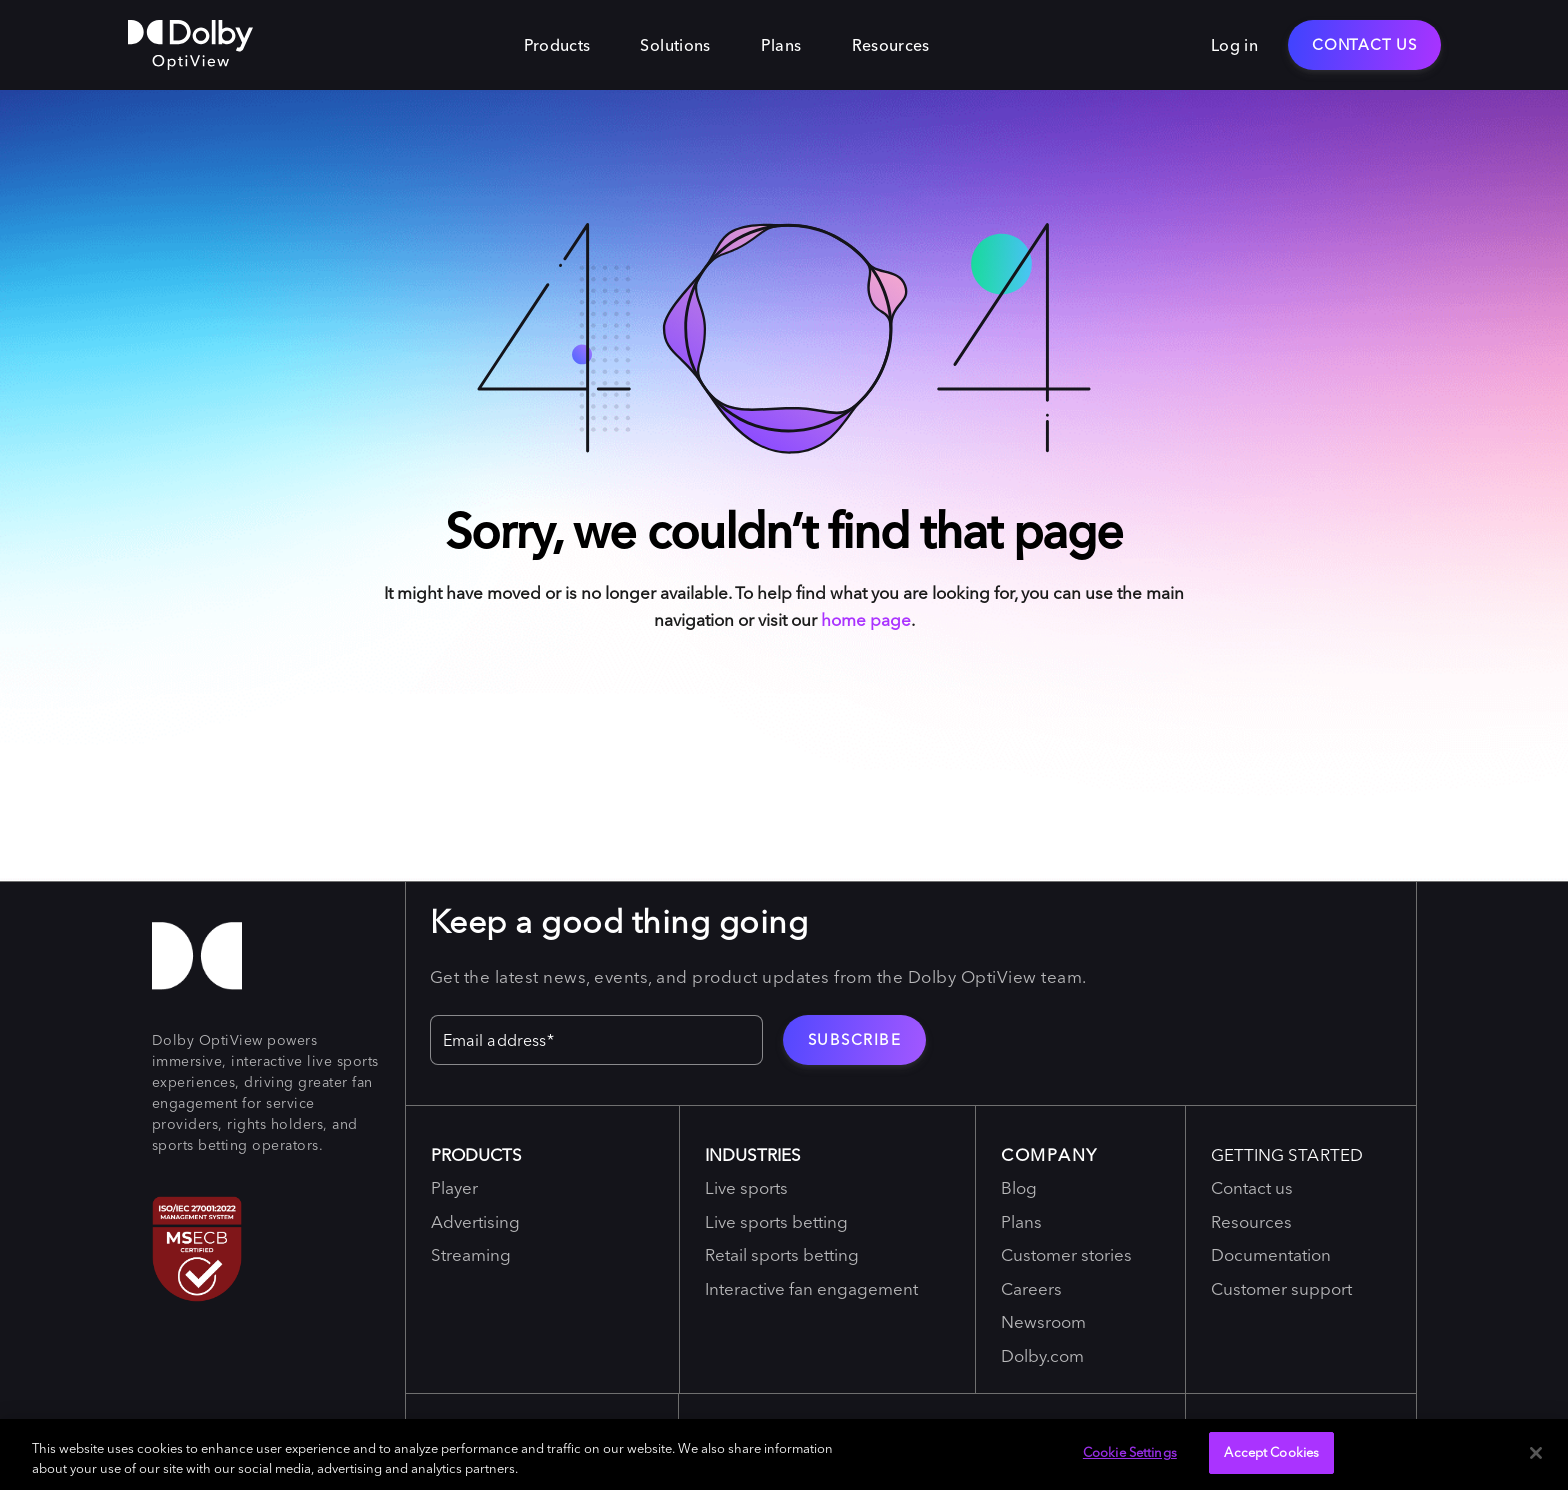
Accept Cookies (1271, 1452)
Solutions (675, 45)
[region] (784, 1454)
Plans (781, 45)
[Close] (1536, 1453)
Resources (891, 45)
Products (557, 45)
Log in (1234, 45)
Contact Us (1364, 44)
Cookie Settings (1130, 1452)
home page (866, 619)
